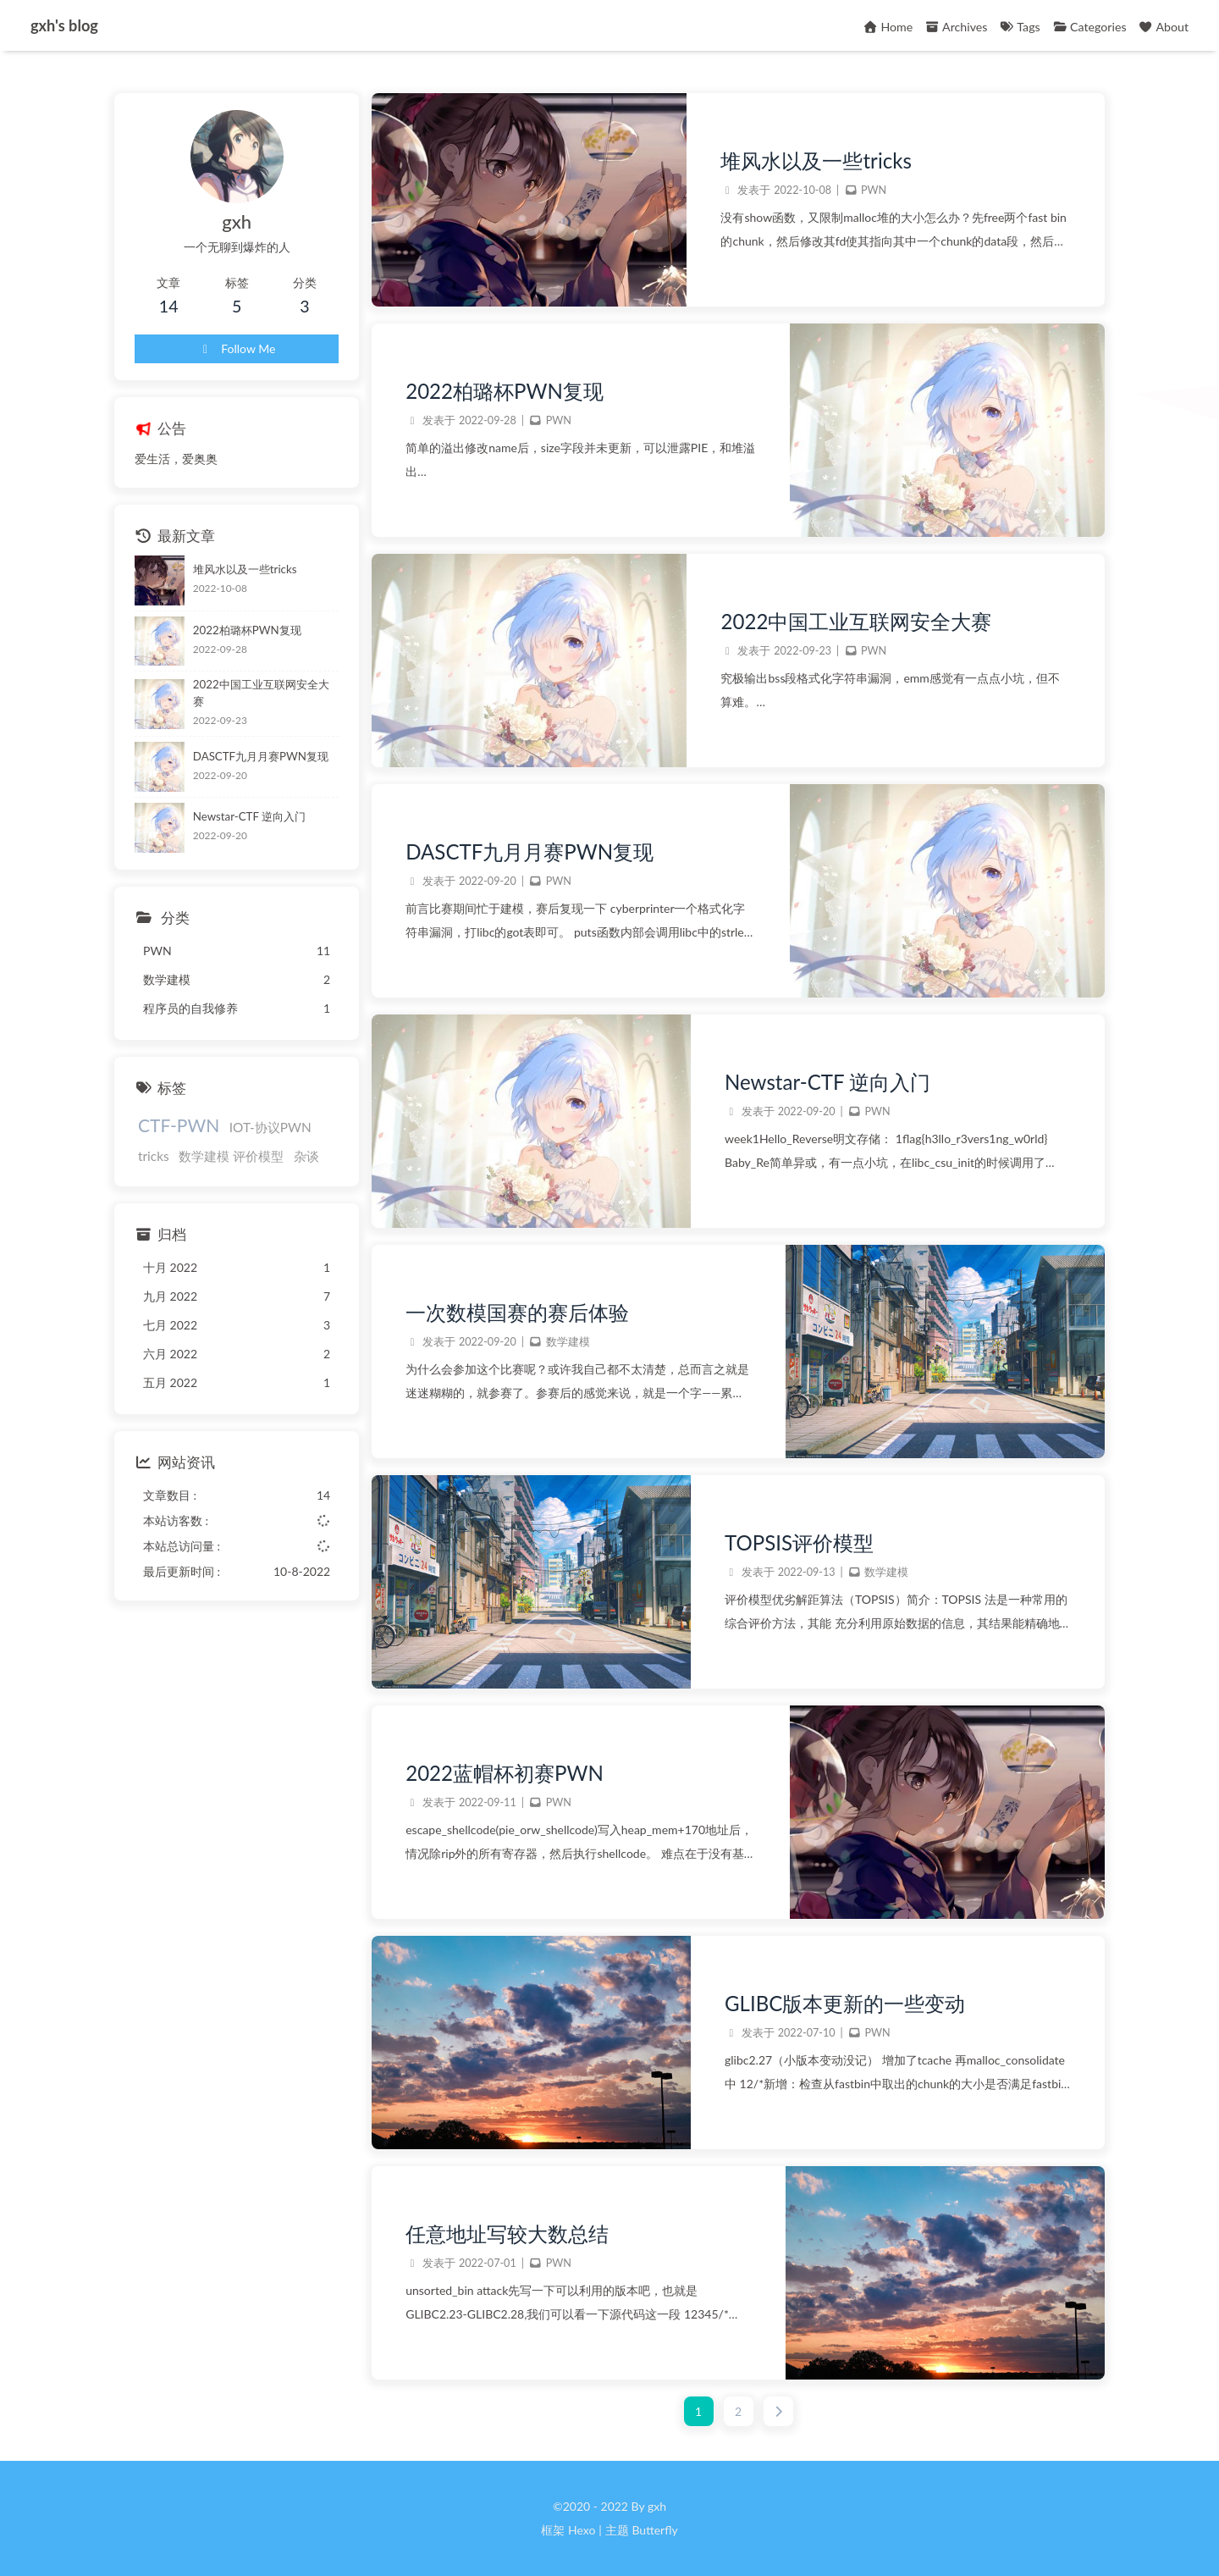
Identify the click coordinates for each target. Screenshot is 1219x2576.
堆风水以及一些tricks (815, 160)
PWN (873, 190)
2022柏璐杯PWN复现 (504, 391)
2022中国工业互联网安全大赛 (855, 621)
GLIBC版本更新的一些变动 (845, 2003)
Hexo (581, 2530)
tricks (153, 1156)
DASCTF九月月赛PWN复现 (529, 851)
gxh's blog (64, 25)
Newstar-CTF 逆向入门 (827, 1082)
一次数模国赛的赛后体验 (517, 1312)
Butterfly (654, 2530)
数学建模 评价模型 (231, 1156)
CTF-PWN (178, 1125)
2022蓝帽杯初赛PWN (504, 1773)
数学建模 (568, 1341)
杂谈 (306, 1156)
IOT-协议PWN (270, 1127)
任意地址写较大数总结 (507, 2233)
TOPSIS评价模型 (799, 1542)
